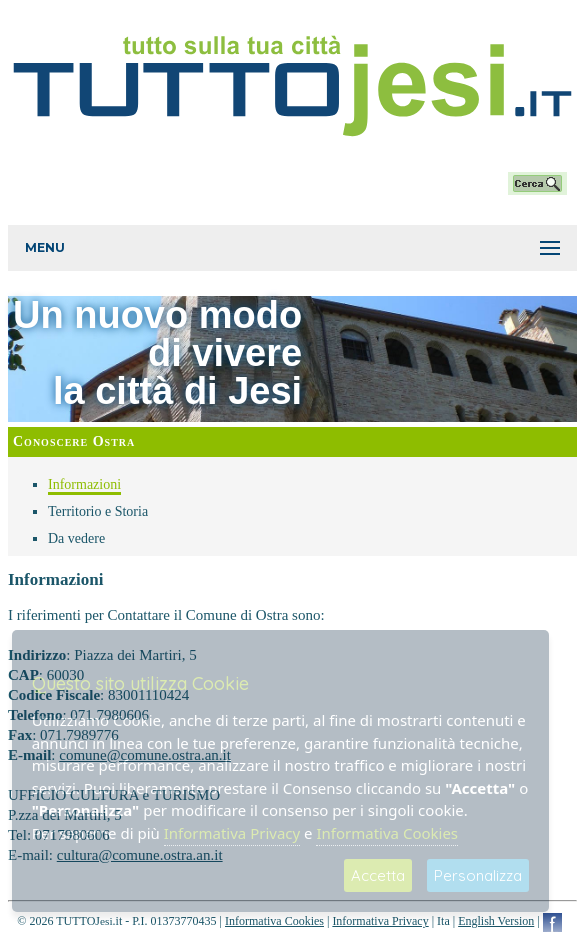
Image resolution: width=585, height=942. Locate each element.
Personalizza (478, 875)
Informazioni (84, 484)
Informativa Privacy (380, 921)
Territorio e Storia (98, 511)
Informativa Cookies (274, 921)
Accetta (378, 875)
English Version (496, 921)
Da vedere (76, 538)
